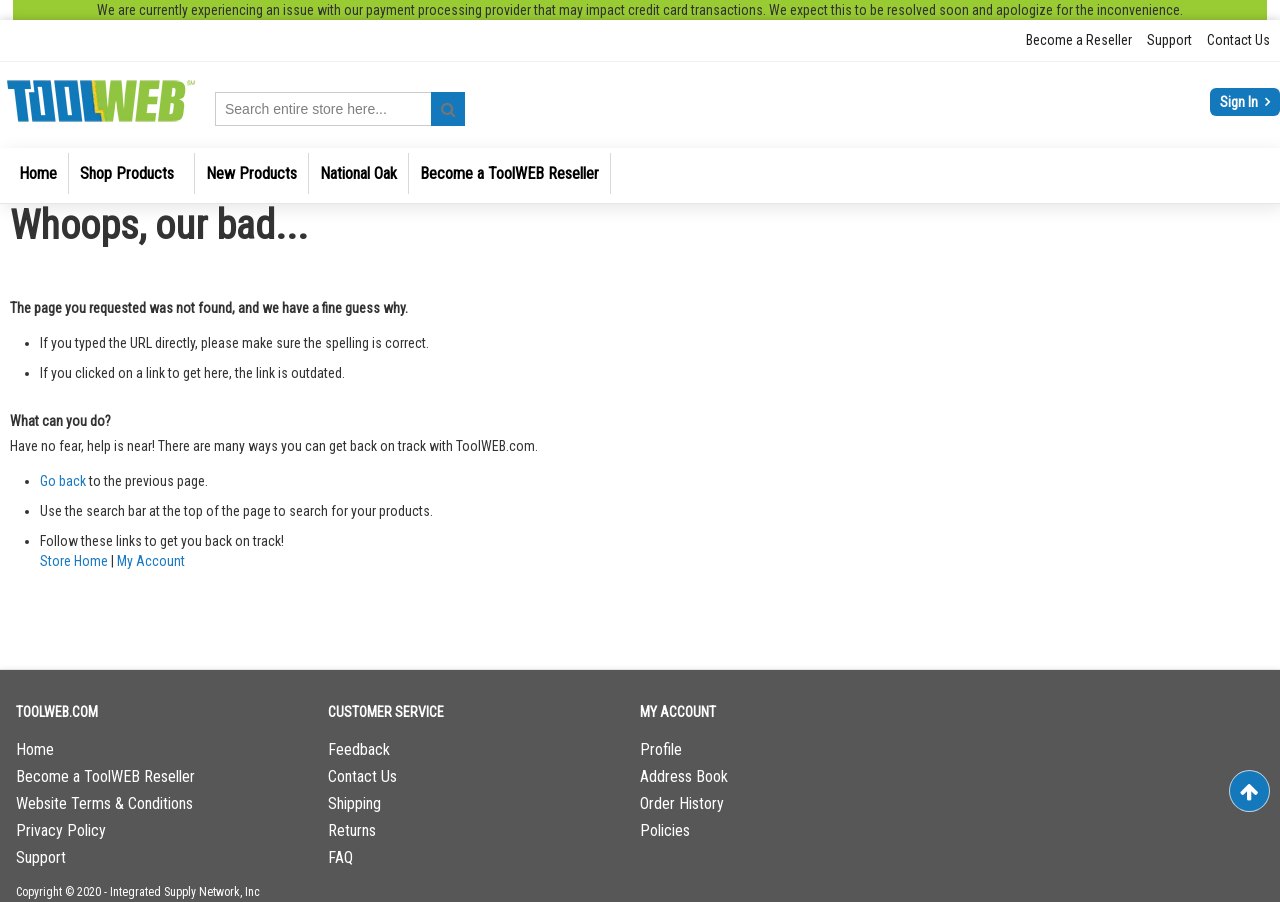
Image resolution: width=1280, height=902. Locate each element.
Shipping (354, 803)
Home (35, 749)
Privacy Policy (61, 830)
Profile (661, 749)
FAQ (340, 857)
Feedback (359, 749)
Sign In (1240, 102)
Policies (665, 830)
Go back (63, 481)
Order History (682, 803)
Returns (352, 830)
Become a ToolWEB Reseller (105, 776)
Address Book (684, 776)
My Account (151, 561)
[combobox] (340, 109)
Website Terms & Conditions (104, 803)
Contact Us (1238, 40)
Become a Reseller (1079, 40)
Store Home (74, 561)
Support (1169, 40)
